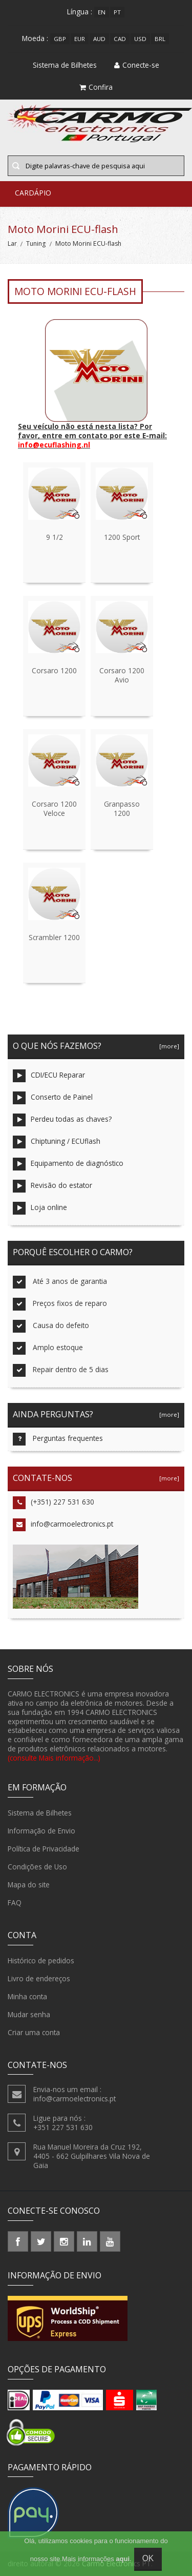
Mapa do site (29, 1884)
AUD (99, 39)
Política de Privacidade (43, 1849)
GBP (60, 39)
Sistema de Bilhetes (40, 1813)
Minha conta (27, 1996)
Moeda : (35, 38)
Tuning (36, 243)
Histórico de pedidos (41, 1960)
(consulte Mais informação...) (54, 1758)
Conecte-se (136, 65)
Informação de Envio (41, 1831)
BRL (160, 39)
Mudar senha (29, 2014)
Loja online (40, 1208)
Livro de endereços (39, 1978)
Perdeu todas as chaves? (62, 1120)
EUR (79, 39)
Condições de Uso (37, 1867)
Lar (12, 243)
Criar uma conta (34, 2032)
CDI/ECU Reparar (49, 1075)
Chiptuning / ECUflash (56, 1142)
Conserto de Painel (53, 1097)
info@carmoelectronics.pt (63, 1524)
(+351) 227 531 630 (53, 1502)
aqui (123, 2559)
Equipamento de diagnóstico (68, 1164)
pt (117, 12)
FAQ (15, 1902)
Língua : (79, 11)
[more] (167, 1046)
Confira (96, 87)
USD (140, 39)
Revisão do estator (52, 1186)
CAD (120, 39)
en (101, 12)
